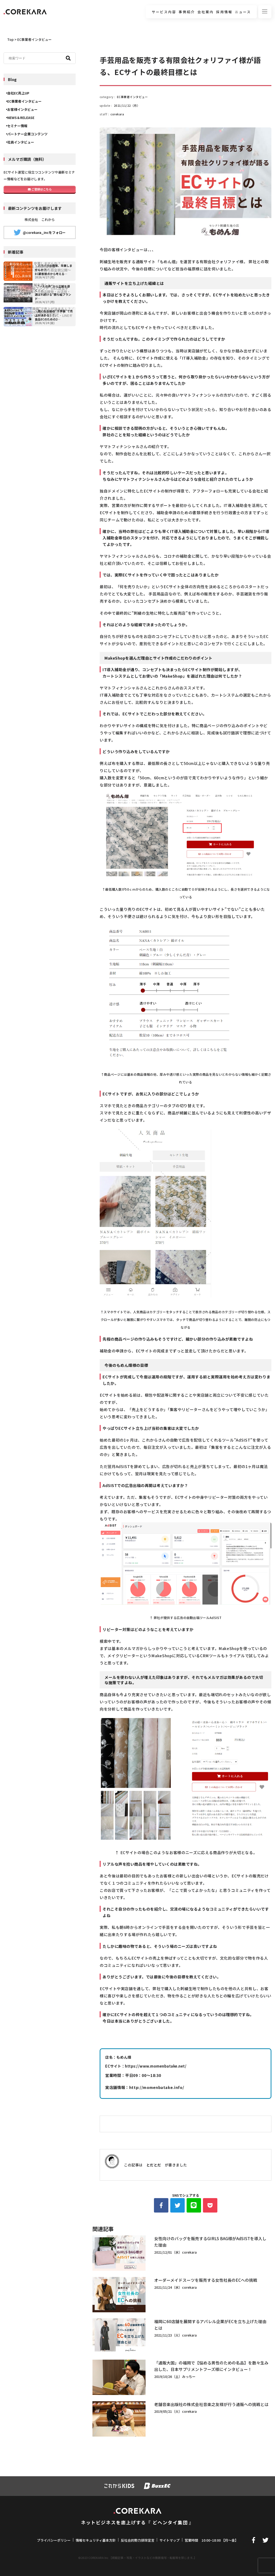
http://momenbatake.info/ (156, 2087)
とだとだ (153, 2164)
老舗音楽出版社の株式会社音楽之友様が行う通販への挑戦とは (211, 2404)
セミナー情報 (17, 125)
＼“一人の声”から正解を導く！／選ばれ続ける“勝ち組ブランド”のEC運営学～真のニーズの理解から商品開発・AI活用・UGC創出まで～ (37, 296)
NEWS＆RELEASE (20, 117)
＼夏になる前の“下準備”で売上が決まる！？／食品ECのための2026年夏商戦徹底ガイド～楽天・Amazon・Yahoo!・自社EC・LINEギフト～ (39, 320)
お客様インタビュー (22, 109)
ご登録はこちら (39, 192)
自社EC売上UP (18, 93)
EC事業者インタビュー (34, 39)
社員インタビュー (20, 142)
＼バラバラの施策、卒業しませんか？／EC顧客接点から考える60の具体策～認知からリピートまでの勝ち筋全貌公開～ (37, 273)
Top (10, 39)
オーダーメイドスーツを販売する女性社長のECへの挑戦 (205, 2280)
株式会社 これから (39, 225)
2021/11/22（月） (127, 105)
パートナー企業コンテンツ (27, 133)
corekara (117, 114)
